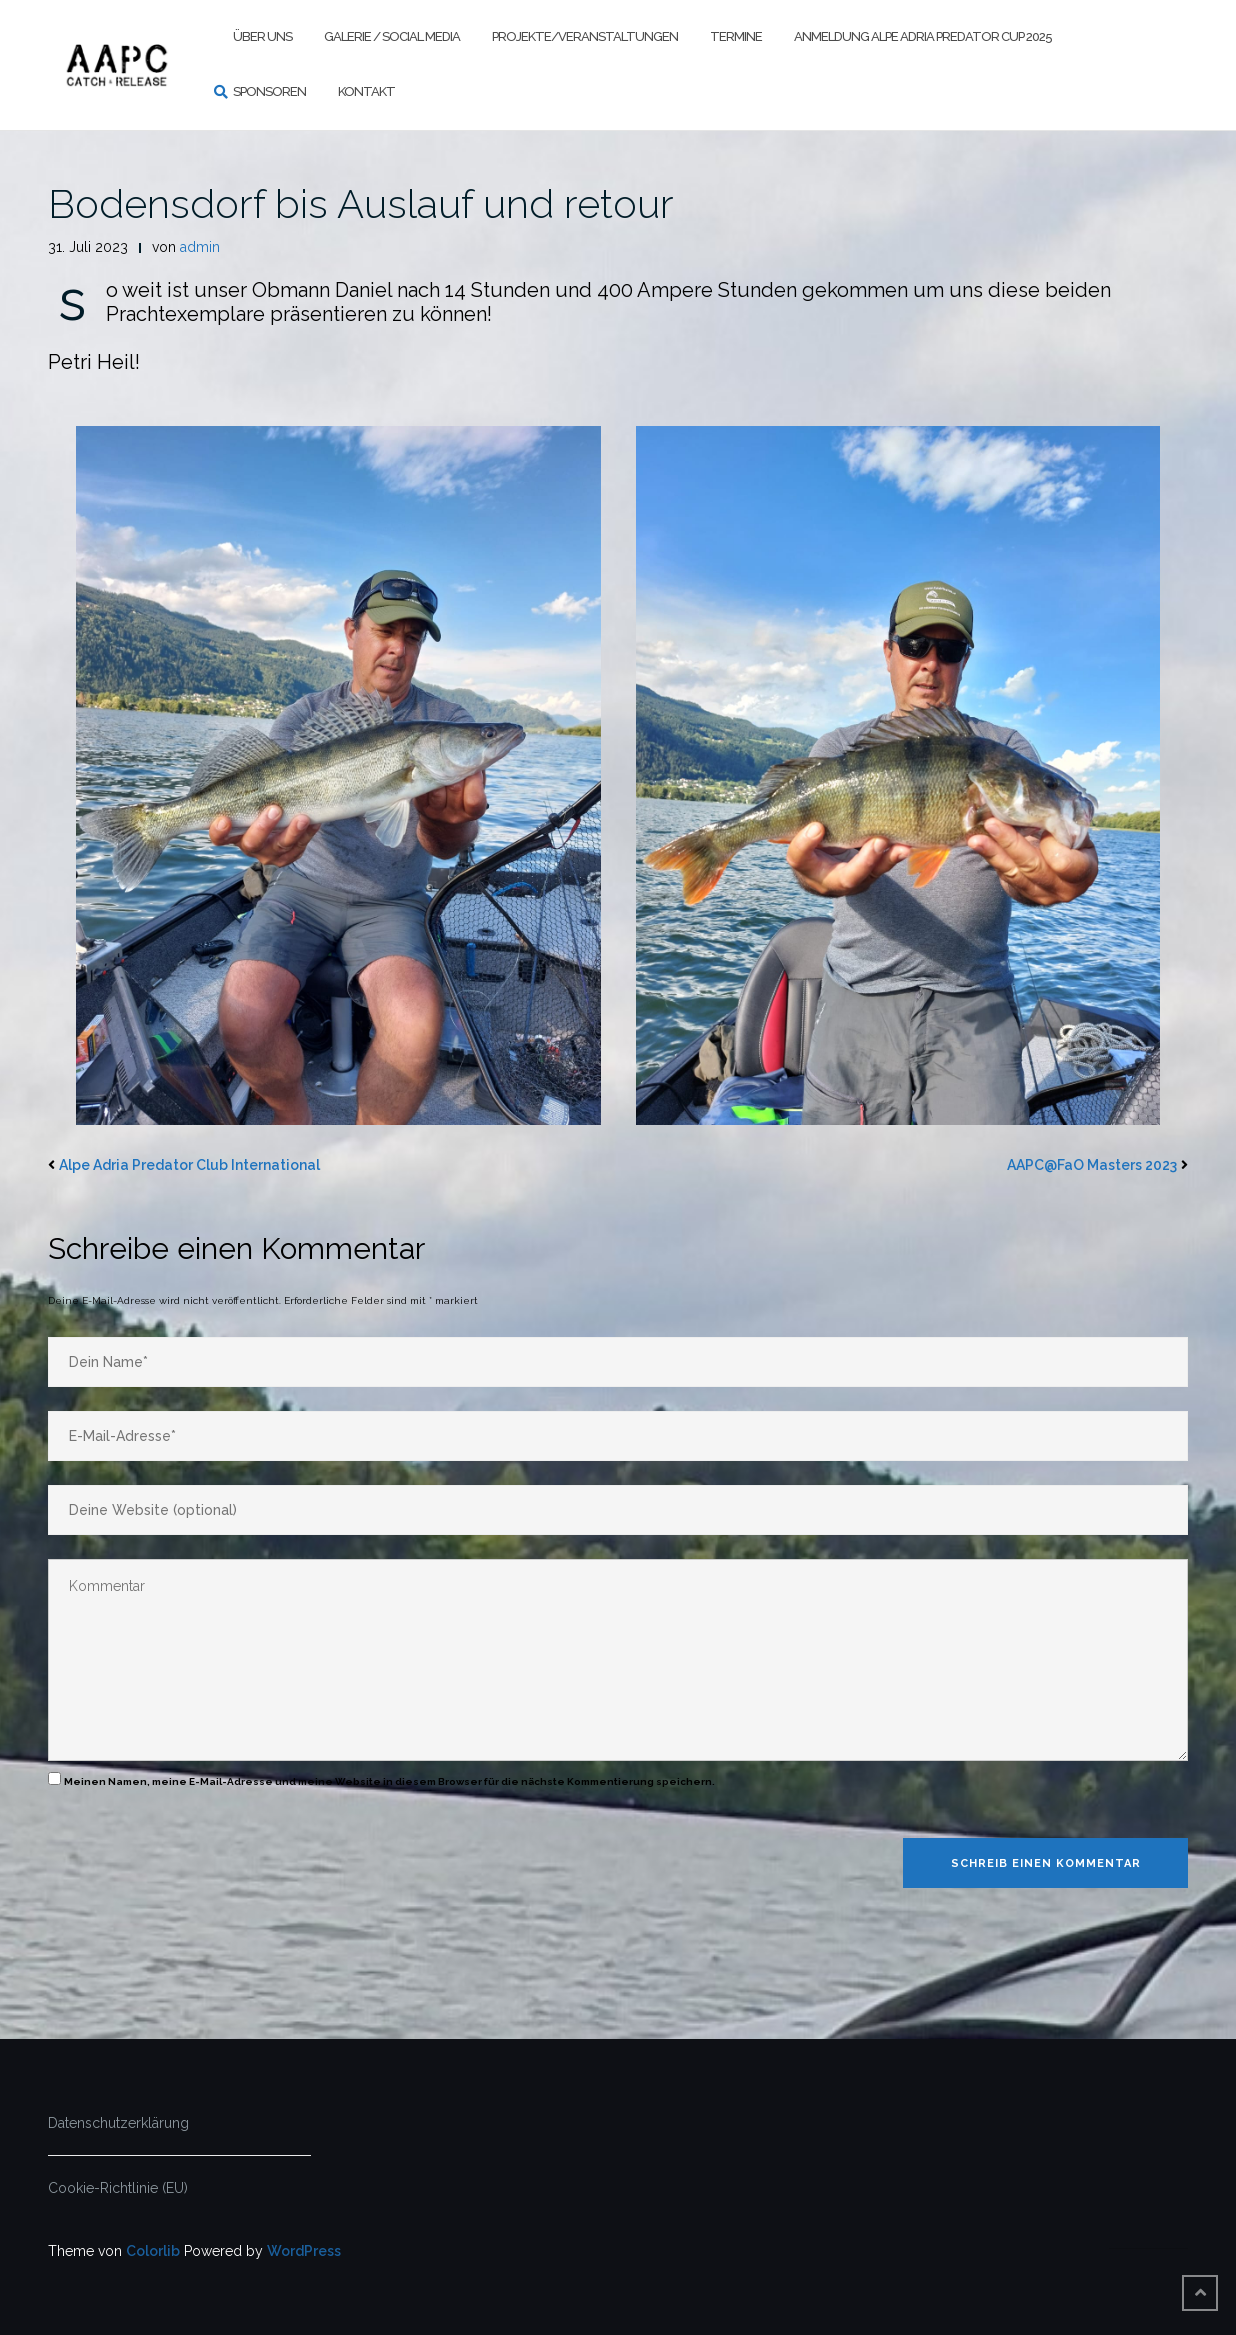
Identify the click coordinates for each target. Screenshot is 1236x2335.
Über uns (262, 36)
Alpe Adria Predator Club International (189, 1165)
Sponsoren (269, 91)
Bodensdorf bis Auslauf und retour (361, 203)
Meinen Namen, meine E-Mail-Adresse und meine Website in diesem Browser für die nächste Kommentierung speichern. (389, 1781)
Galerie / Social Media (392, 36)
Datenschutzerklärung (118, 2123)
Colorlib (153, 2251)
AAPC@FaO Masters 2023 (1092, 1165)
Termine (736, 36)
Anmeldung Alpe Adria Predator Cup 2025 (923, 36)
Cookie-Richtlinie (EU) (118, 2188)
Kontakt (366, 91)
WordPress (304, 2251)
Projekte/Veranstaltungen (585, 36)
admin (200, 247)
